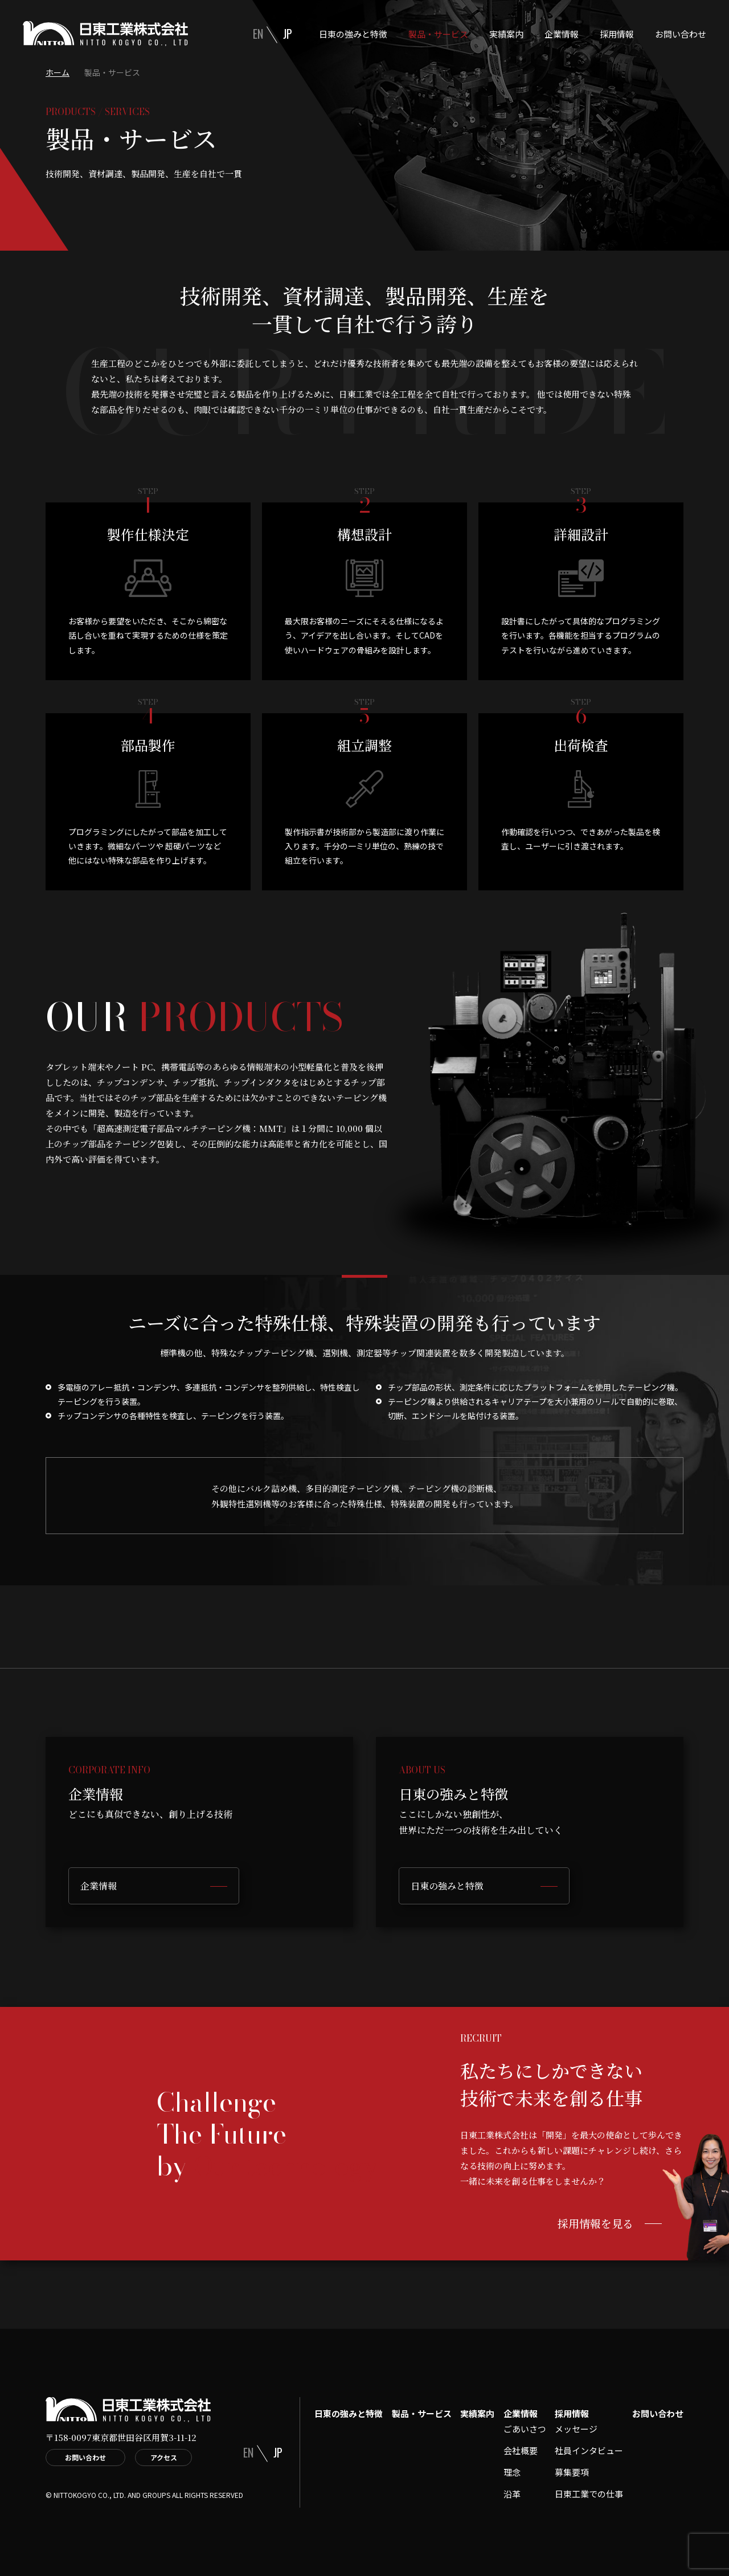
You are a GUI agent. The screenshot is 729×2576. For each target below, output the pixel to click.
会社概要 (520, 2450)
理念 (512, 2472)
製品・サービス (438, 34)
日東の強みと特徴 (353, 34)
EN (258, 33)
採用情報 (617, 34)
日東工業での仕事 (589, 2494)
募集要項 (572, 2472)
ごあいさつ (524, 2429)
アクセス (163, 2457)
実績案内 (506, 34)
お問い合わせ (680, 34)
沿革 (512, 2494)
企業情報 (561, 34)
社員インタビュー (589, 2450)
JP (287, 33)
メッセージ (576, 2429)
